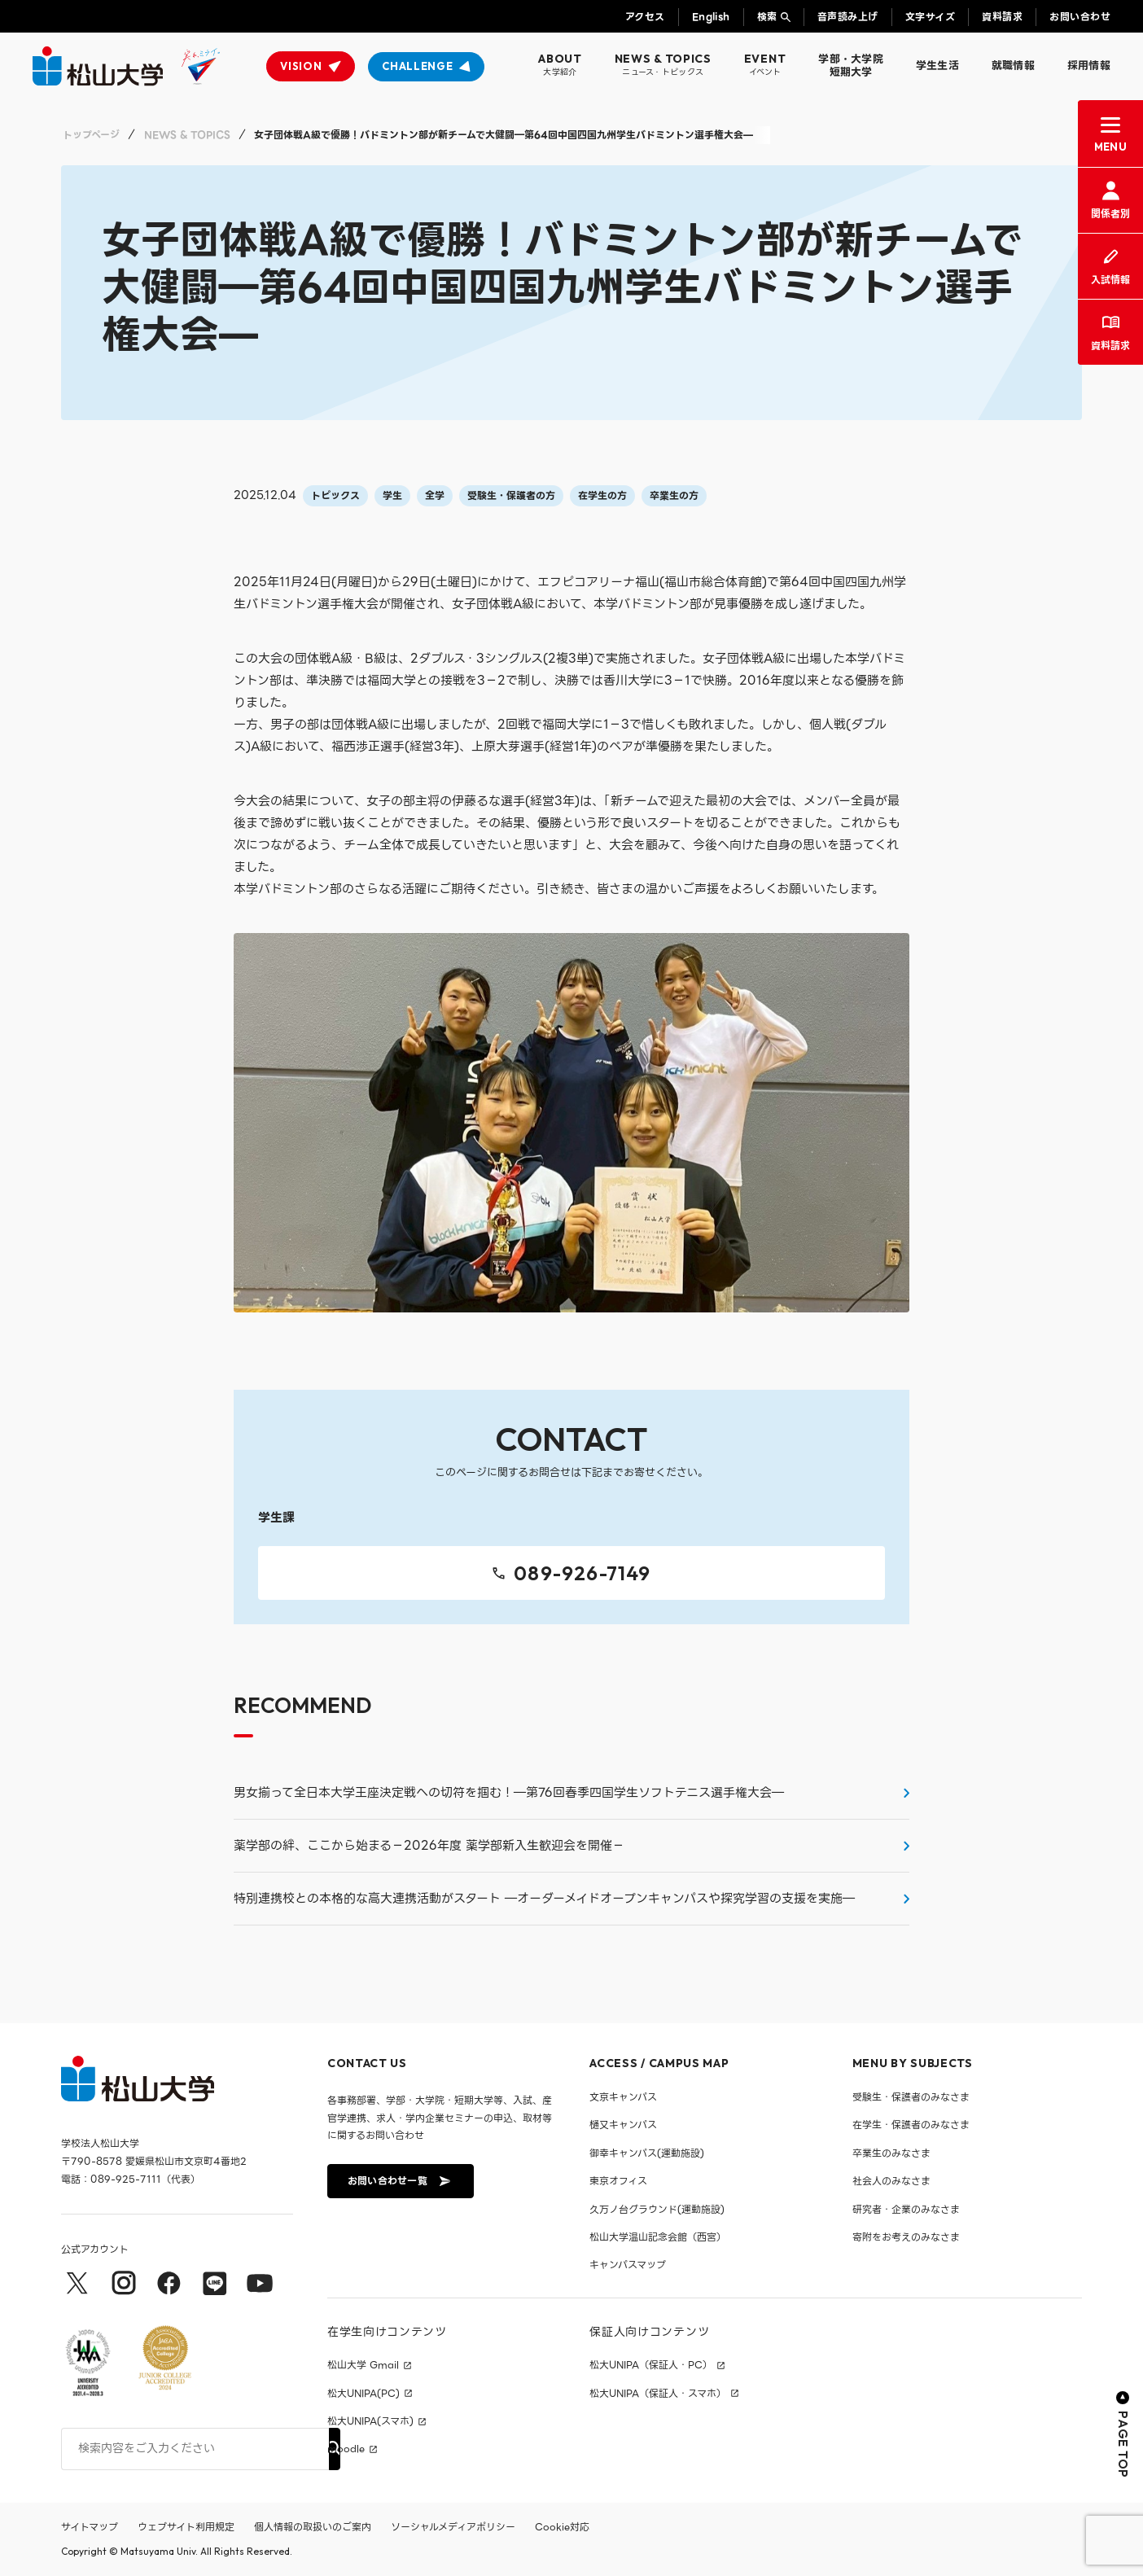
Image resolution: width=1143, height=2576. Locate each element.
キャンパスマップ (627, 2264)
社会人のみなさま (891, 2180)
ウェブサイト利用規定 (186, 2526)
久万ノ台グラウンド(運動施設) (657, 2209)
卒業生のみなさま (891, 2153)
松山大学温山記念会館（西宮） (657, 2237)
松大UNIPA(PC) (363, 2393)
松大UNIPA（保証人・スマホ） (657, 2393)
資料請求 (1002, 16)
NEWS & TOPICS (187, 134)
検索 (767, 16)
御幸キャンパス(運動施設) (646, 2153)
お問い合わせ (1079, 16)
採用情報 (1088, 65)
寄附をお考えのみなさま (906, 2237)
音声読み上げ (847, 16)
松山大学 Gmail (363, 2365)
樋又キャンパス (623, 2124)
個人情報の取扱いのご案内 (312, 2526)
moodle (346, 2449)
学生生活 (937, 65)
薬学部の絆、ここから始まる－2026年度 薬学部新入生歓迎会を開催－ (429, 1845)
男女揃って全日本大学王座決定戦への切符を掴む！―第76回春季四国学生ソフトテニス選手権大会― (509, 1793)
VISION (301, 65)
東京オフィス (618, 2180)
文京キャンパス (623, 2097)
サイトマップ (89, 2526)
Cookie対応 (562, 2526)
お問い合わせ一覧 (399, 2180)
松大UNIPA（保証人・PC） (650, 2365)
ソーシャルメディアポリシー (453, 2526)
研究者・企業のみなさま (906, 2209)
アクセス (645, 16)
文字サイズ (930, 16)
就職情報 (1013, 65)
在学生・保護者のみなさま (911, 2124)
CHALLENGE (417, 65)
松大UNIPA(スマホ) (370, 2421)
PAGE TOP (1123, 2434)
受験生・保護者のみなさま (911, 2097)
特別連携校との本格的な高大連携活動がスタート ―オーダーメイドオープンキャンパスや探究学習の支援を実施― (544, 1898)
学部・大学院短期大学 (850, 65)
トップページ (91, 134)
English (711, 16)
